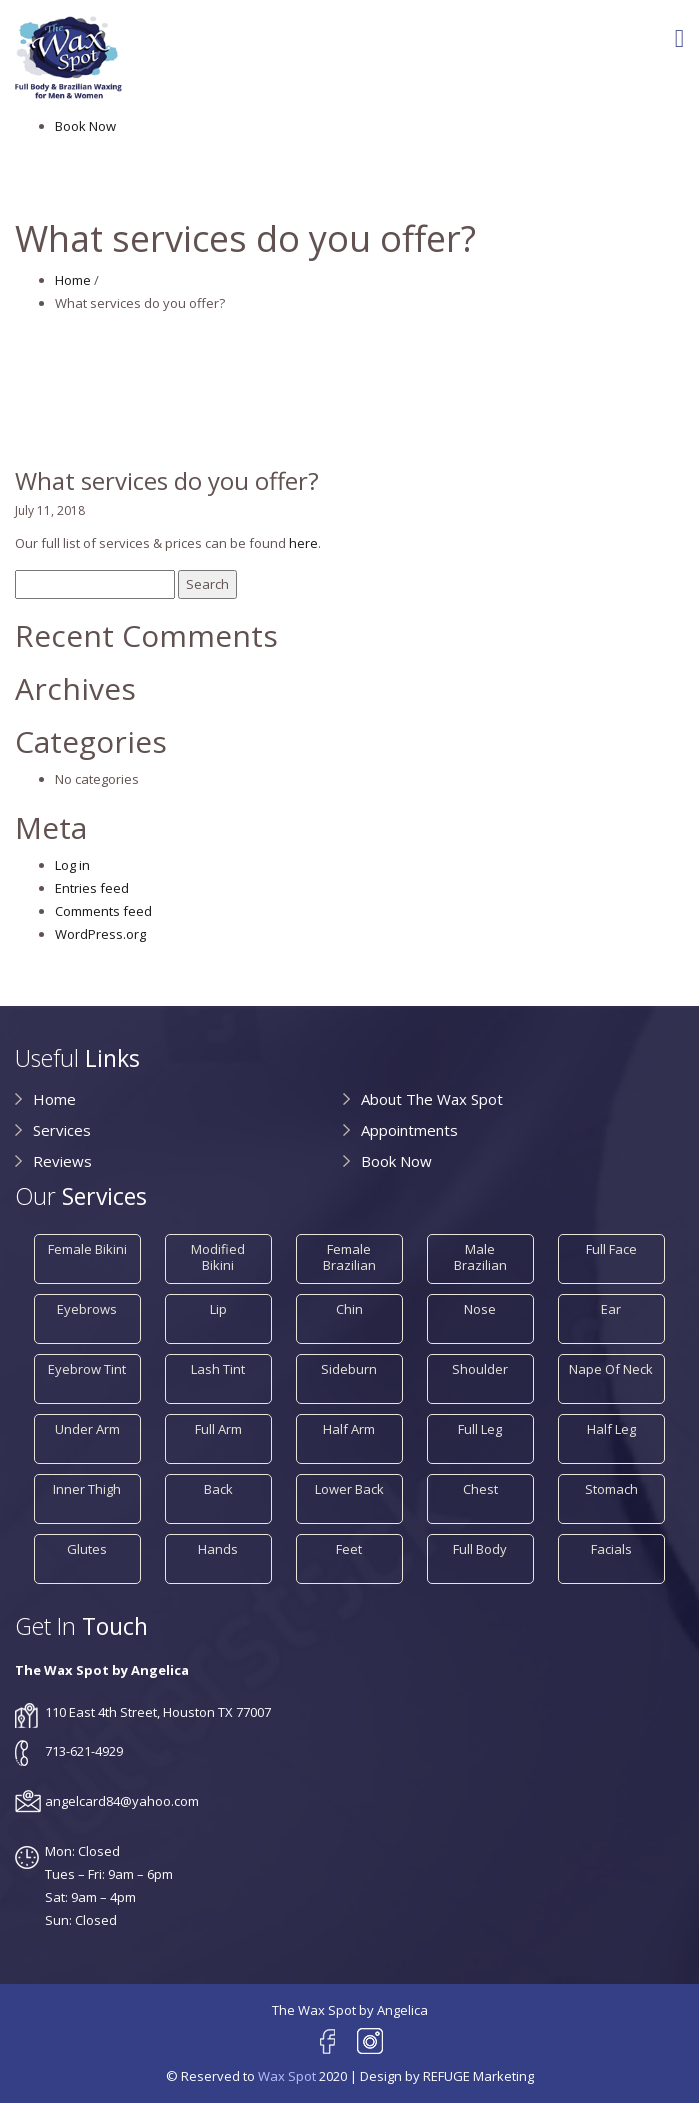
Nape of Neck (611, 1369)
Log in (72, 865)
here (303, 543)
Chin (349, 1309)
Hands (218, 1549)
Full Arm (218, 1429)
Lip (218, 1309)
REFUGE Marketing (478, 2076)
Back (218, 1489)
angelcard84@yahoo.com (122, 1801)
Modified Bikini (218, 1257)
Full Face (611, 1249)
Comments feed (103, 911)
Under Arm (87, 1429)
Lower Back (349, 1489)
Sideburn (349, 1369)
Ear (611, 1309)
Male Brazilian (480, 1257)
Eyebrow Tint (87, 1369)
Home (73, 280)
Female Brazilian (349, 1257)
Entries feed (92, 888)
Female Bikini (87, 1249)
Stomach (611, 1489)
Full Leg (480, 1429)
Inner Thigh (87, 1489)
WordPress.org (100, 934)
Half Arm (349, 1429)
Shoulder (480, 1369)
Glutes (87, 1549)
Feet (349, 1549)
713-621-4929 (84, 1751)
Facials (611, 1549)
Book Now (85, 126)
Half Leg (611, 1429)
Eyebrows (87, 1309)
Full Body (480, 1549)
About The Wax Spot (432, 1099)
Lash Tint (218, 1369)
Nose (480, 1309)
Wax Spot (287, 2076)
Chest (480, 1489)
